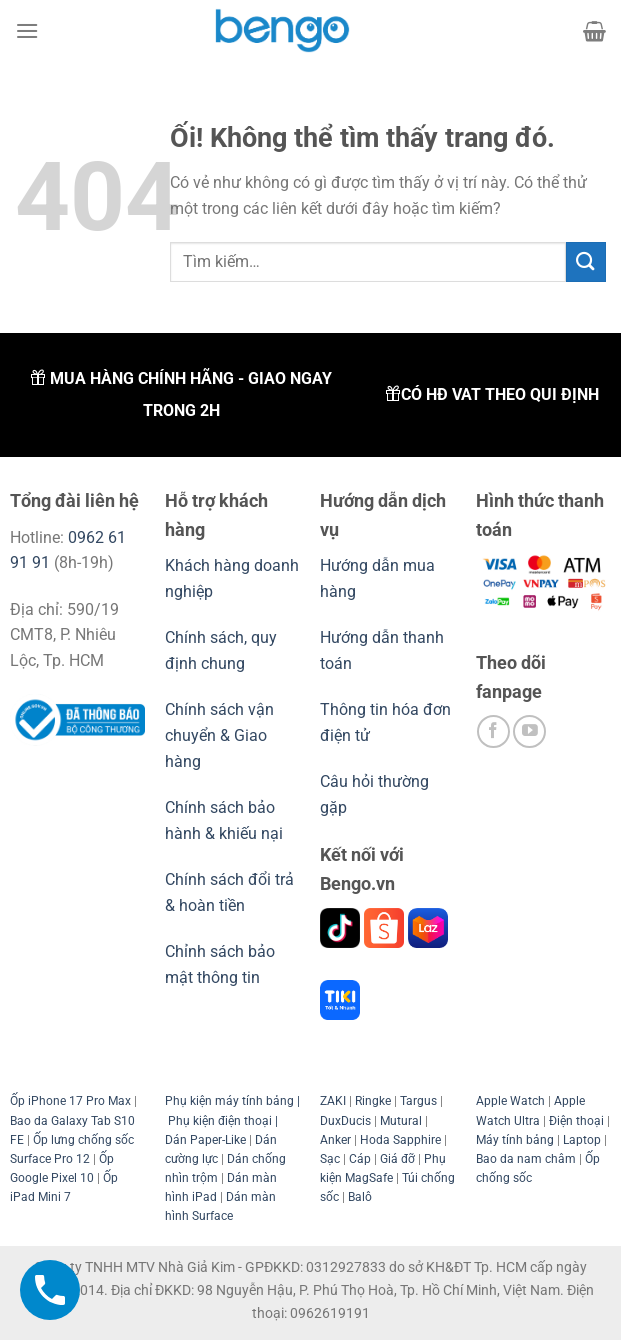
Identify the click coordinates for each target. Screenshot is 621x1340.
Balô (360, 1197)
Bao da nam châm (526, 1159)
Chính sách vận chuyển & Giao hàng (219, 735)
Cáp (360, 1159)
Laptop (582, 1140)
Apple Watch (510, 1101)
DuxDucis (345, 1121)
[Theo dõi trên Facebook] (493, 731)
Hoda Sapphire (400, 1140)
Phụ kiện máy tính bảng (229, 1101)
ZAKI (333, 1101)
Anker (335, 1140)
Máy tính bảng (515, 1140)
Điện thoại (576, 1121)
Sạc (330, 1159)
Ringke (373, 1101)
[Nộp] (586, 261)
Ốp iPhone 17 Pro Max (70, 1101)
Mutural (401, 1121)
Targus (418, 1101)
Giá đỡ (397, 1159)
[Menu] (27, 30)
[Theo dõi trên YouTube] (529, 731)
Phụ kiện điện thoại (218, 1121)
